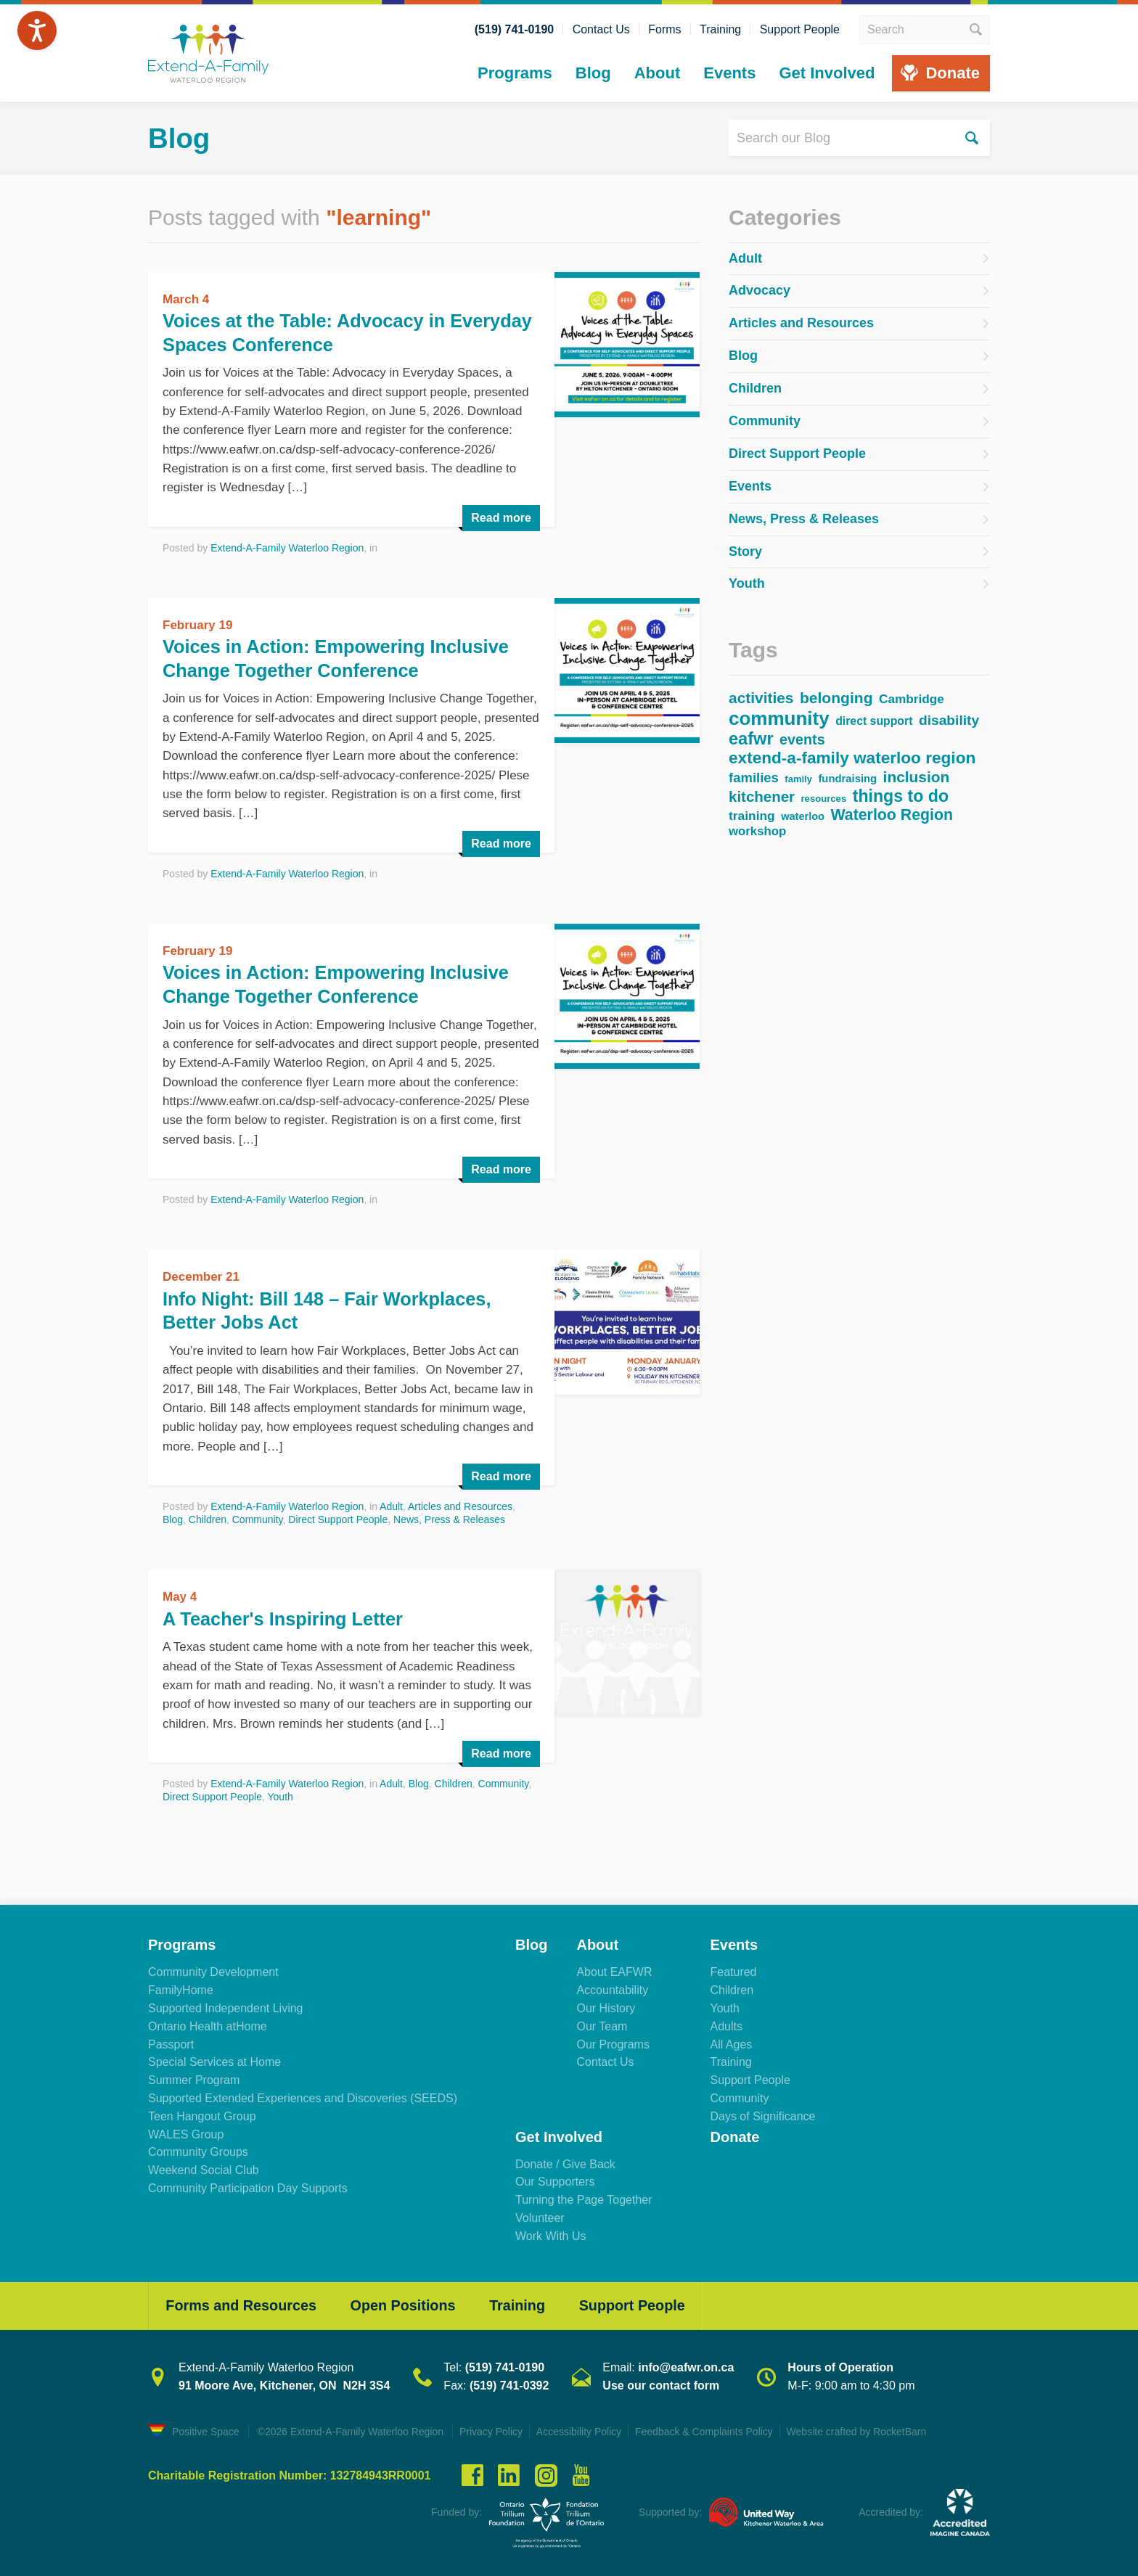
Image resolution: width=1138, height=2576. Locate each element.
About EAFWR (614, 1970)
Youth (280, 1795)
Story (745, 550)
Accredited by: (891, 2511)
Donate (952, 73)
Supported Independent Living (225, 2007)
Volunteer (540, 2216)
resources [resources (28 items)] (823, 798)
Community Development (213, 1970)
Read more (501, 516)
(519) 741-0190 (514, 30)
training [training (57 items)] (752, 815)
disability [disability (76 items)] (949, 720)
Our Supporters (554, 2180)
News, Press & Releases (449, 1518)
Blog (593, 73)
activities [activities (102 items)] (761, 697)
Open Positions (409, 2305)
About (657, 73)
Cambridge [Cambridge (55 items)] (911, 698)
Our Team (601, 2024)
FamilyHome (180, 1988)
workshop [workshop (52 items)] (757, 831)
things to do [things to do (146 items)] (901, 796)
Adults (726, 2024)
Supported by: (670, 2511)
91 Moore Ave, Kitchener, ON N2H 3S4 (284, 2385)
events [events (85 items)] (802, 739)
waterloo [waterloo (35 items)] (802, 816)
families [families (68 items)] (754, 777)
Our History (605, 2007)
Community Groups (198, 2150)
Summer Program (194, 2078)
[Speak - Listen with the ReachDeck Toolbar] (37, 30)
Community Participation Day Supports (248, 2187)
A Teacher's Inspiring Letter (286, 1617)
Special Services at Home (214, 2060)
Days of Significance (762, 2114)
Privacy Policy (491, 2431)
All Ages (731, 2042)
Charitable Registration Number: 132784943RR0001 (289, 2474)
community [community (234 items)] (779, 718)
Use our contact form (660, 2385)
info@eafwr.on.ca (686, 2366)
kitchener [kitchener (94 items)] (762, 796)
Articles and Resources (460, 1505)
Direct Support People (338, 1518)
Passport (171, 2042)
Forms (664, 30)
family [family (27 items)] (798, 779)
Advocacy (759, 289)
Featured (733, 1970)
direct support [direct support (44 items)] (873, 720)
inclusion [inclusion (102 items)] (916, 776)
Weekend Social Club (203, 2168)
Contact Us (601, 30)
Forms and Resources (243, 2305)
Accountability (612, 1988)
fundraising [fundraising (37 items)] (847, 778)
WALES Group (186, 2132)
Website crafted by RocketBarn (863, 2431)
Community (257, 1518)
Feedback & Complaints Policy (708, 2431)
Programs (515, 73)
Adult (391, 1505)
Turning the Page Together (583, 2198)
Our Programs (612, 2042)
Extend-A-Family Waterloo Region (287, 546)
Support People (800, 30)
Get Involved (827, 73)
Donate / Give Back (565, 2162)
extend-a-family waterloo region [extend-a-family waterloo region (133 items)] (852, 758)
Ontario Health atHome (207, 2024)
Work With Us (550, 2234)
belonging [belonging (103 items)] (836, 697)
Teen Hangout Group (202, 2114)
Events (729, 73)
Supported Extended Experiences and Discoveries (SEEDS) (302, 2097)
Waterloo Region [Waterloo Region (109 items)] (891, 815)
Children (207, 1518)
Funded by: (456, 2511)
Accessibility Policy (581, 2431)
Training (720, 30)
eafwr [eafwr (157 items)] (751, 738)
